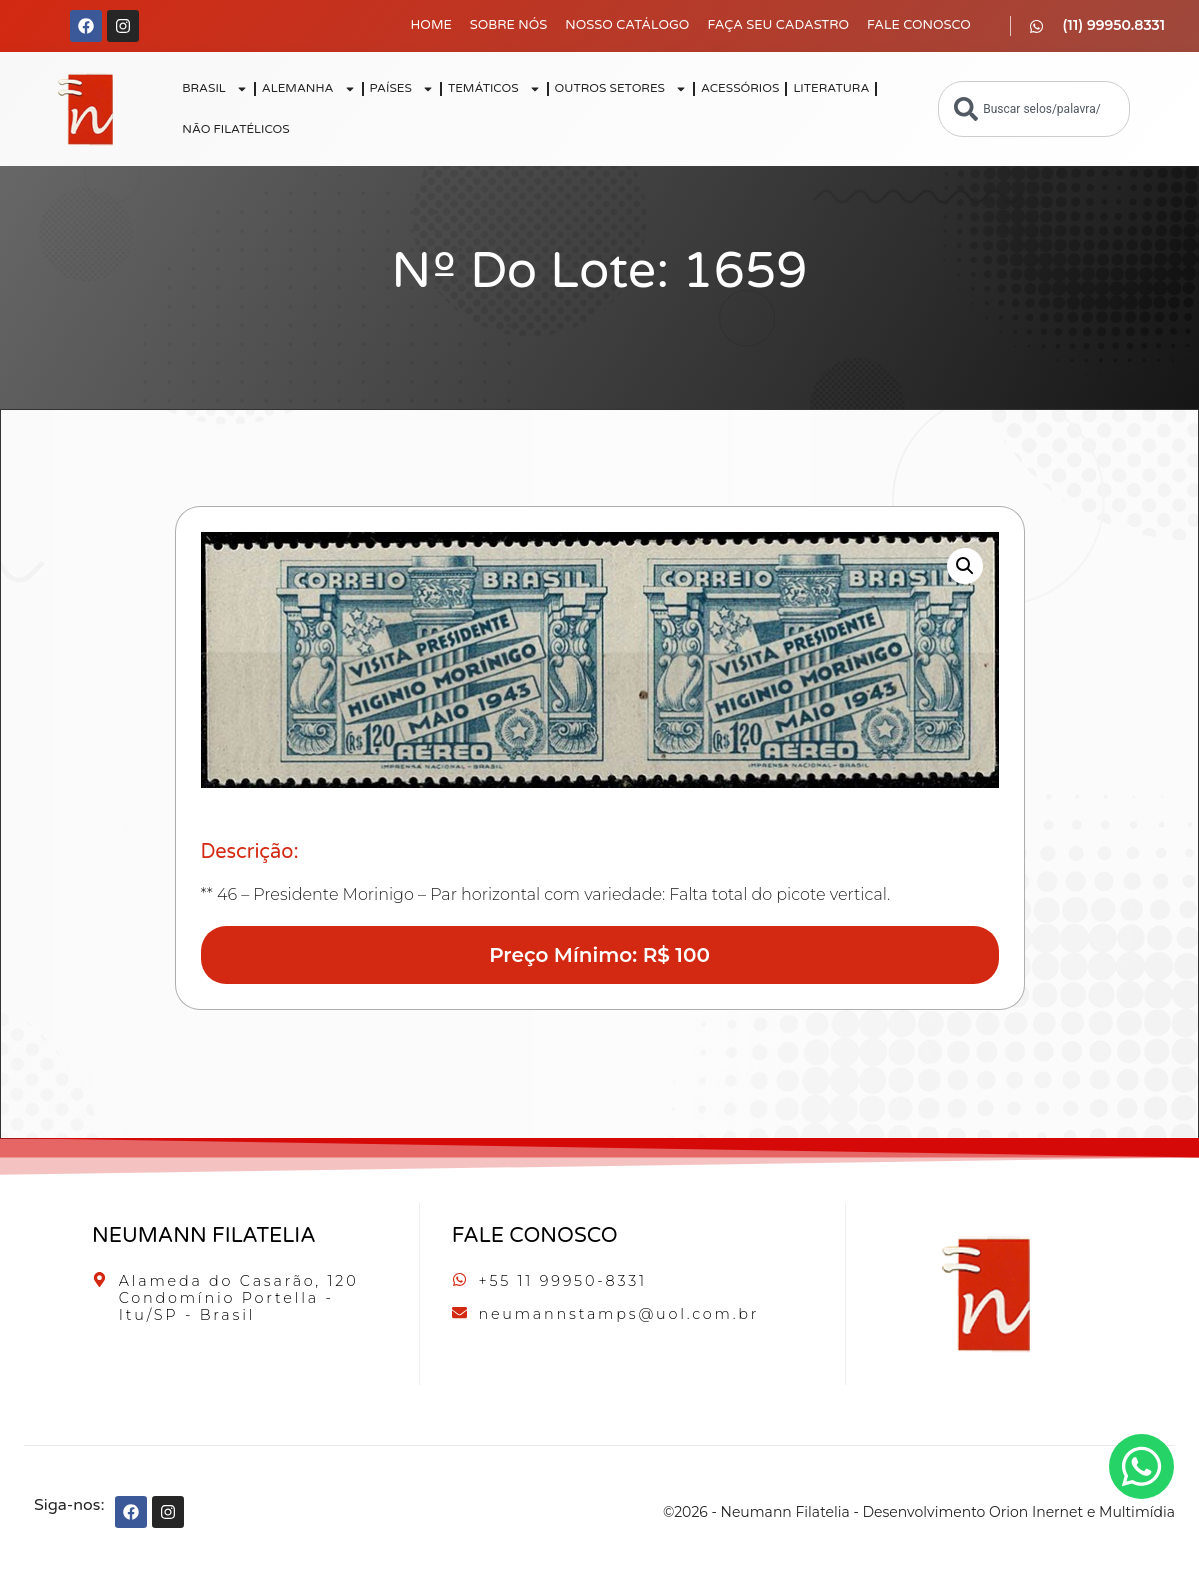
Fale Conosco (919, 25)
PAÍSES (402, 89)
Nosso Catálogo (627, 25)
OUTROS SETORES (621, 89)
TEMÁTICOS (494, 89)
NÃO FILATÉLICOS (235, 129)
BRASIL (215, 89)
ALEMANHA (309, 89)
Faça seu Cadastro (778, 25)
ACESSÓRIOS (740, 88)
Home (431, 25)
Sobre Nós (509, 25)
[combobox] (1034, 109)
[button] (965, 566)
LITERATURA (831, 88)
